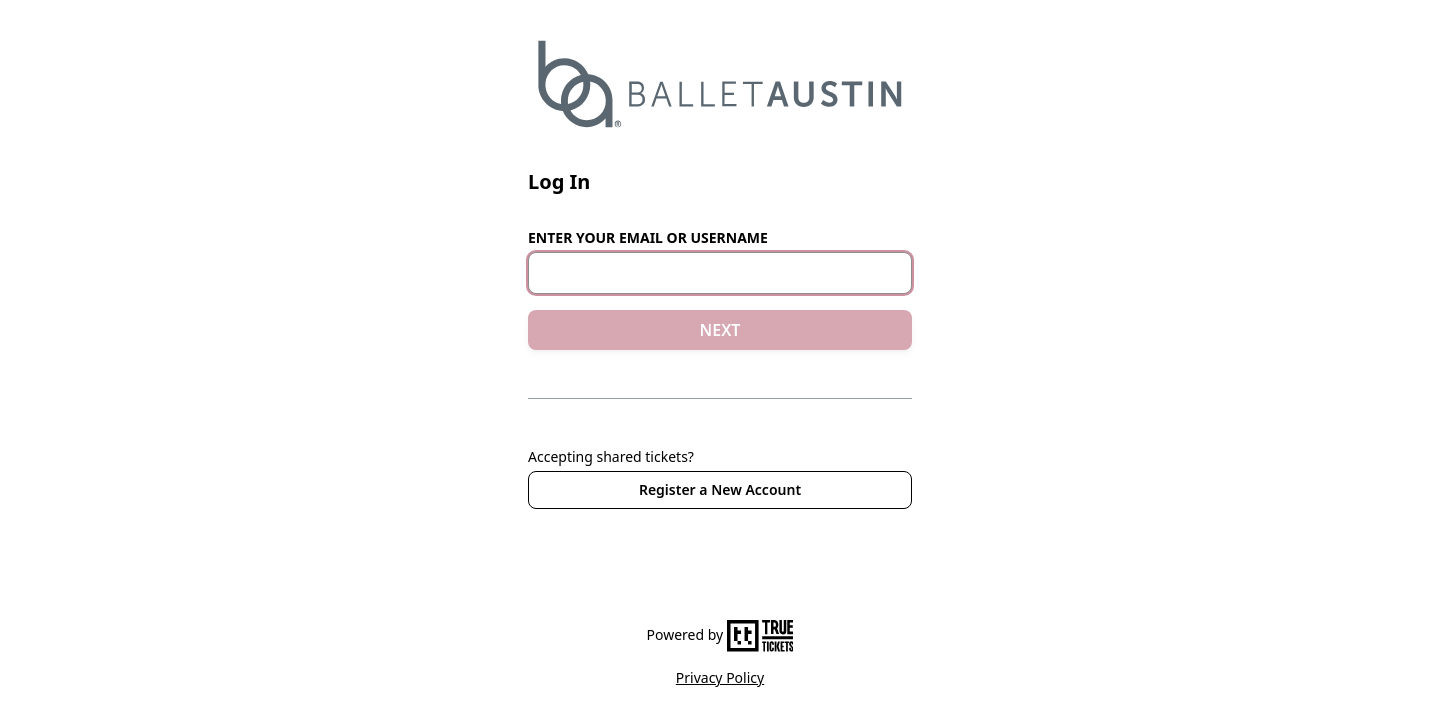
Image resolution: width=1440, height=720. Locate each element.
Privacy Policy (720, 677)
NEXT (720, 330)
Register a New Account (720, 489)
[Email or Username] (720, 273)
